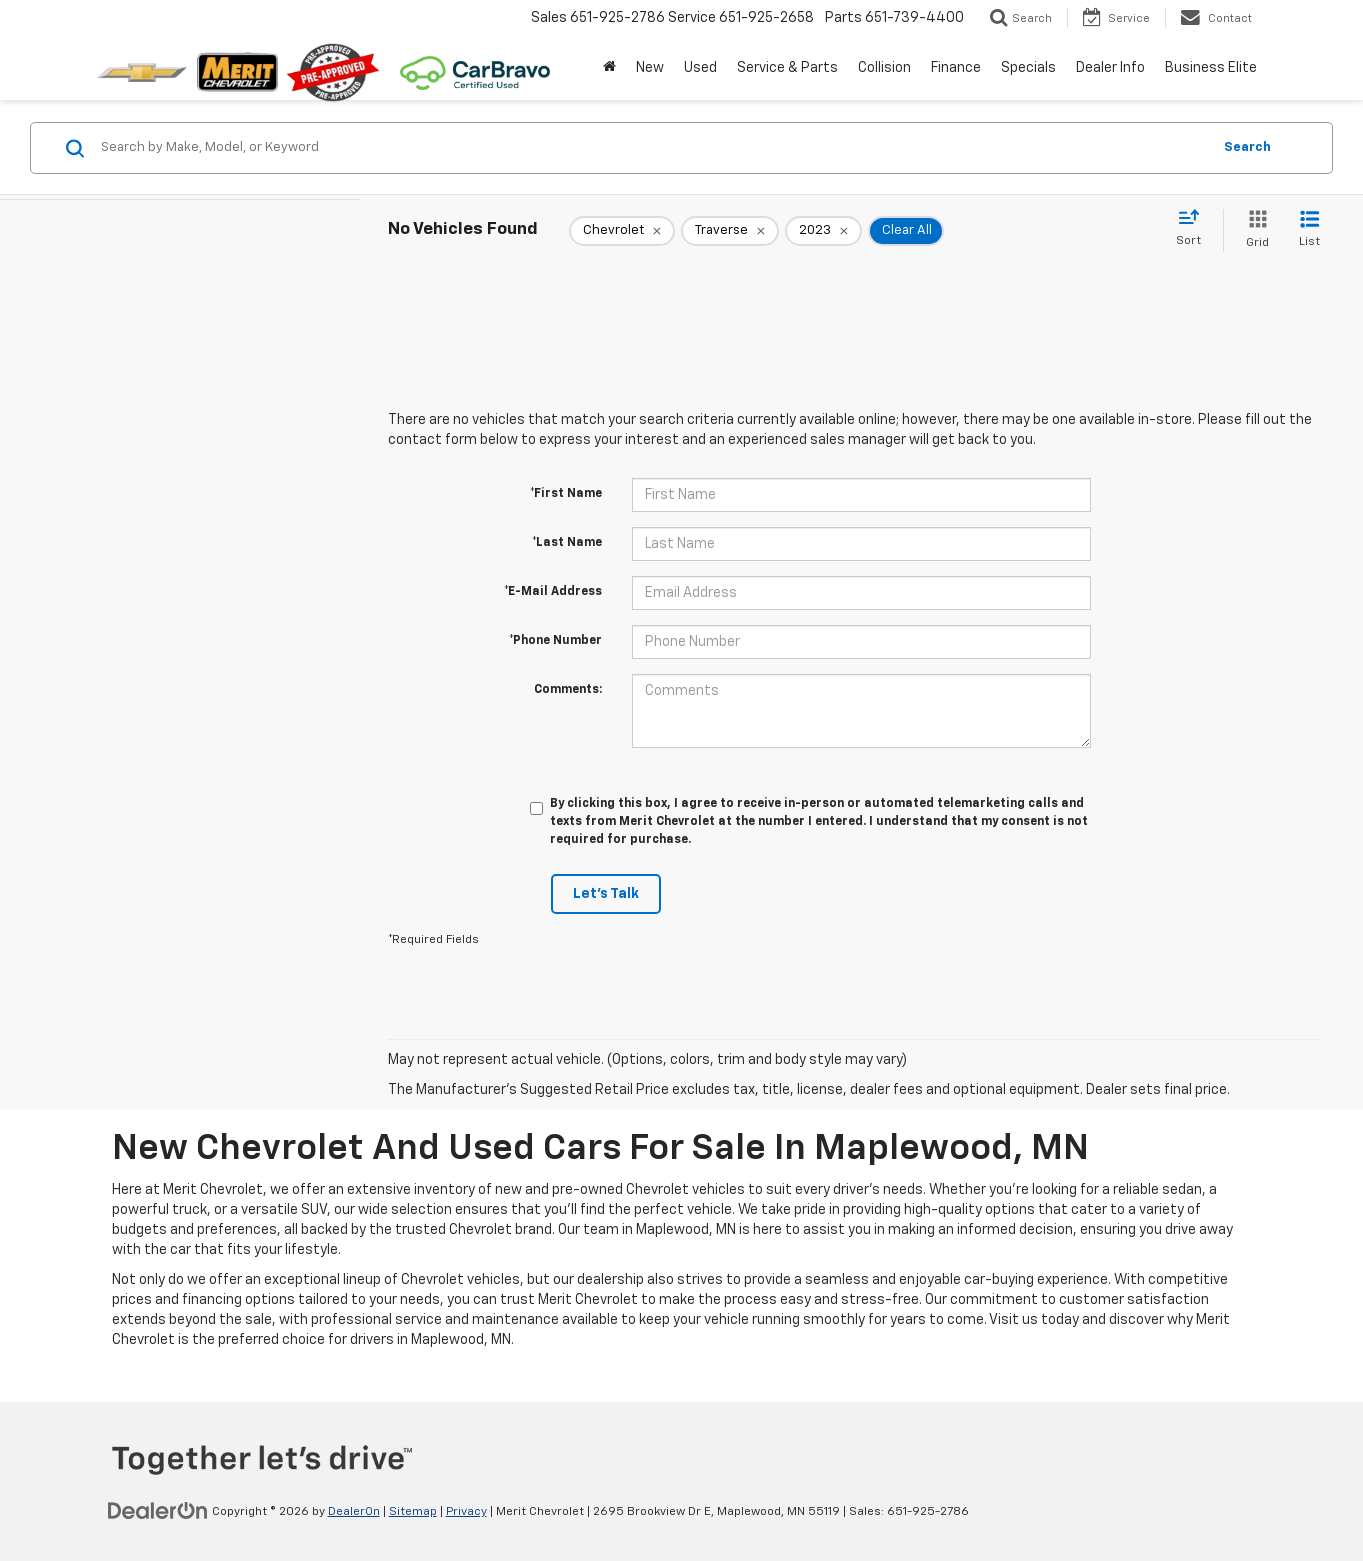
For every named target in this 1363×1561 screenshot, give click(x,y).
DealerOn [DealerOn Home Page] (354, 1512)
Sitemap (413, 1512)
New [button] (650, 68)
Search (1247, 147)
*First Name (566, 494)
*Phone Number (555, 641)
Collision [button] (884, 68)
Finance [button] (956, 68)
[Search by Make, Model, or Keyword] (653, 148)
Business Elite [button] (1211, 68)
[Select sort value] (1194, 229)
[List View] (1309, 230)
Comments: (568, 690)
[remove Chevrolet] (622, 231)
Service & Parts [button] (787, 68)
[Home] (609, 68)
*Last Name (567, 543)
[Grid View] (1253, 230)
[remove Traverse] (730, 231)
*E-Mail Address (553, 592)
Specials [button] (1028, 68)
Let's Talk (606, 894)
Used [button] (700, 68)
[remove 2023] (823, 231)
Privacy (466, 1512)
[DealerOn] (158, 1511)
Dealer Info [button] (1110, 68)
